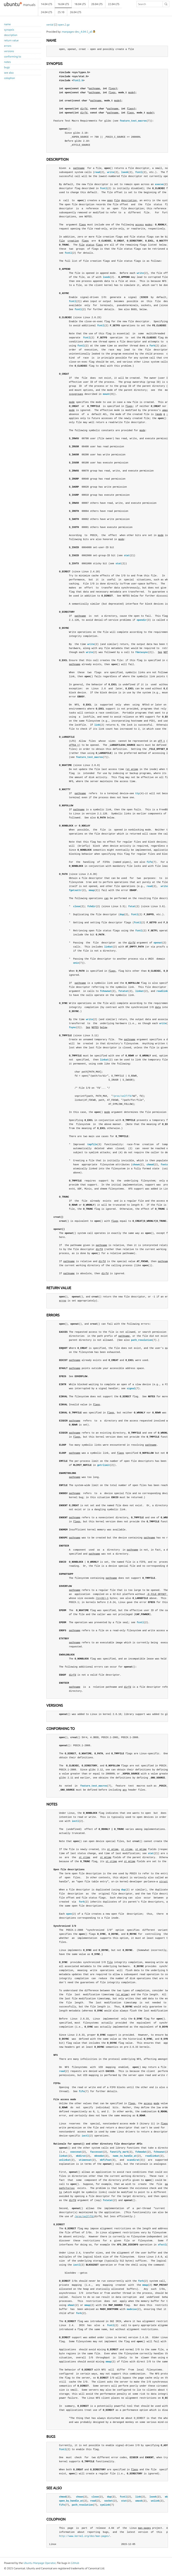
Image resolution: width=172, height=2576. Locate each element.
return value (11, 40)
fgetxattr (75, 890)
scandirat (133, 2160)
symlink (105, 2504)
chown (136, 1164)
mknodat (99, 2155)
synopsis (9, 29)
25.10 (61, 12)
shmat (71, 2305)
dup (122, 914)
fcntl (138, 172)
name (7, 24)
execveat (76, 2151)
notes (7, 61)
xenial (49, 24)
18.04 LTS (80, 4)
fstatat (123, 991)
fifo (149, 862)
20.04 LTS (96, 4)
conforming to (12, 56)
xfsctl (162, 2244)
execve (159, 184)
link (97, 724)
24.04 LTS (46, 12)
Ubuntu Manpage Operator (40, 2562)
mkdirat (81, 2155)
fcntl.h (78, 80)
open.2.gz (64, 24)
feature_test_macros (133, 120)
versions (9, 51)
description (10, 34)
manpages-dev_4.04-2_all (77, 31)
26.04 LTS (75, 12)
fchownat (105, 991)
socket (108, 2500)
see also (9, 72)
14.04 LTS (46, 4)
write (110, 172)
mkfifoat (105, 2160)
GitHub (75, 2562)
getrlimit (103, 1465)
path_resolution (141, 1340)
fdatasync (141, 652)
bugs (7, 67)
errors (7, 45)
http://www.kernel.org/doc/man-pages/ (84, 2536)
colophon (9, 78)
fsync (72, 1027)
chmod (150, 1164)
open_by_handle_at (71, 2500)
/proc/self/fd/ (123, 1096)
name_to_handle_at (125, 2155)
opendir (142, 620)
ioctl (75, 1821)
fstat (131, 906)
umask (138, 2500)
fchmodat (140, 2151)
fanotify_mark (119, 2151)
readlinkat (163, 991)
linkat (108, 946)
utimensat (85, 2160)
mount (106, 394)
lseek (124, 172)
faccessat (96, 2151)
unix (76, 962)
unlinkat (64, 2160)
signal (131, 1388)
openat (158, 942)
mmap (91, 890)
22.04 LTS (113, 4)
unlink (155, 2500)
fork (152, 345)
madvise (132, 2309)
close (76, 906)
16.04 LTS (63, 4)
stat (127, 555)
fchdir (91, 906)
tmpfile (92, 1144)
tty (137, 793)
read (97, 172)
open (69, 1913)
